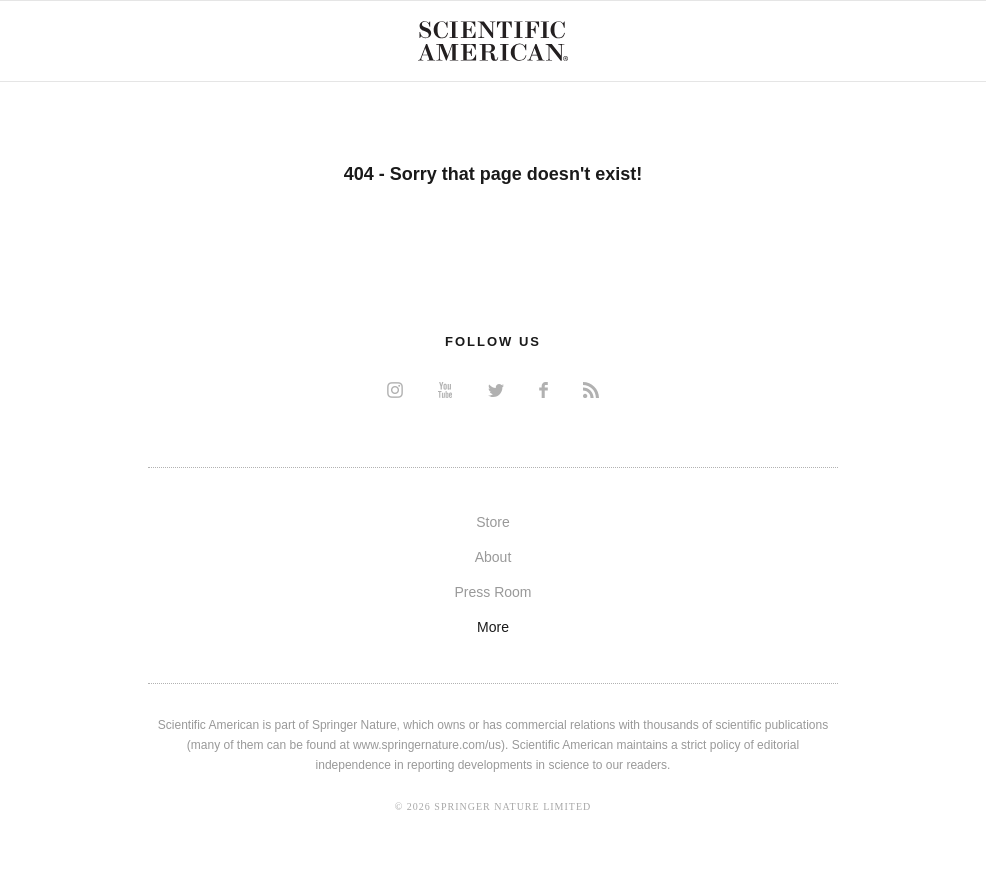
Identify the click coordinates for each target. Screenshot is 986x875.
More (493, 627)
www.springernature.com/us (427, 745)
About (493, 557)
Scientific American (493, 41)
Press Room (492, 592)
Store (492, 522)
